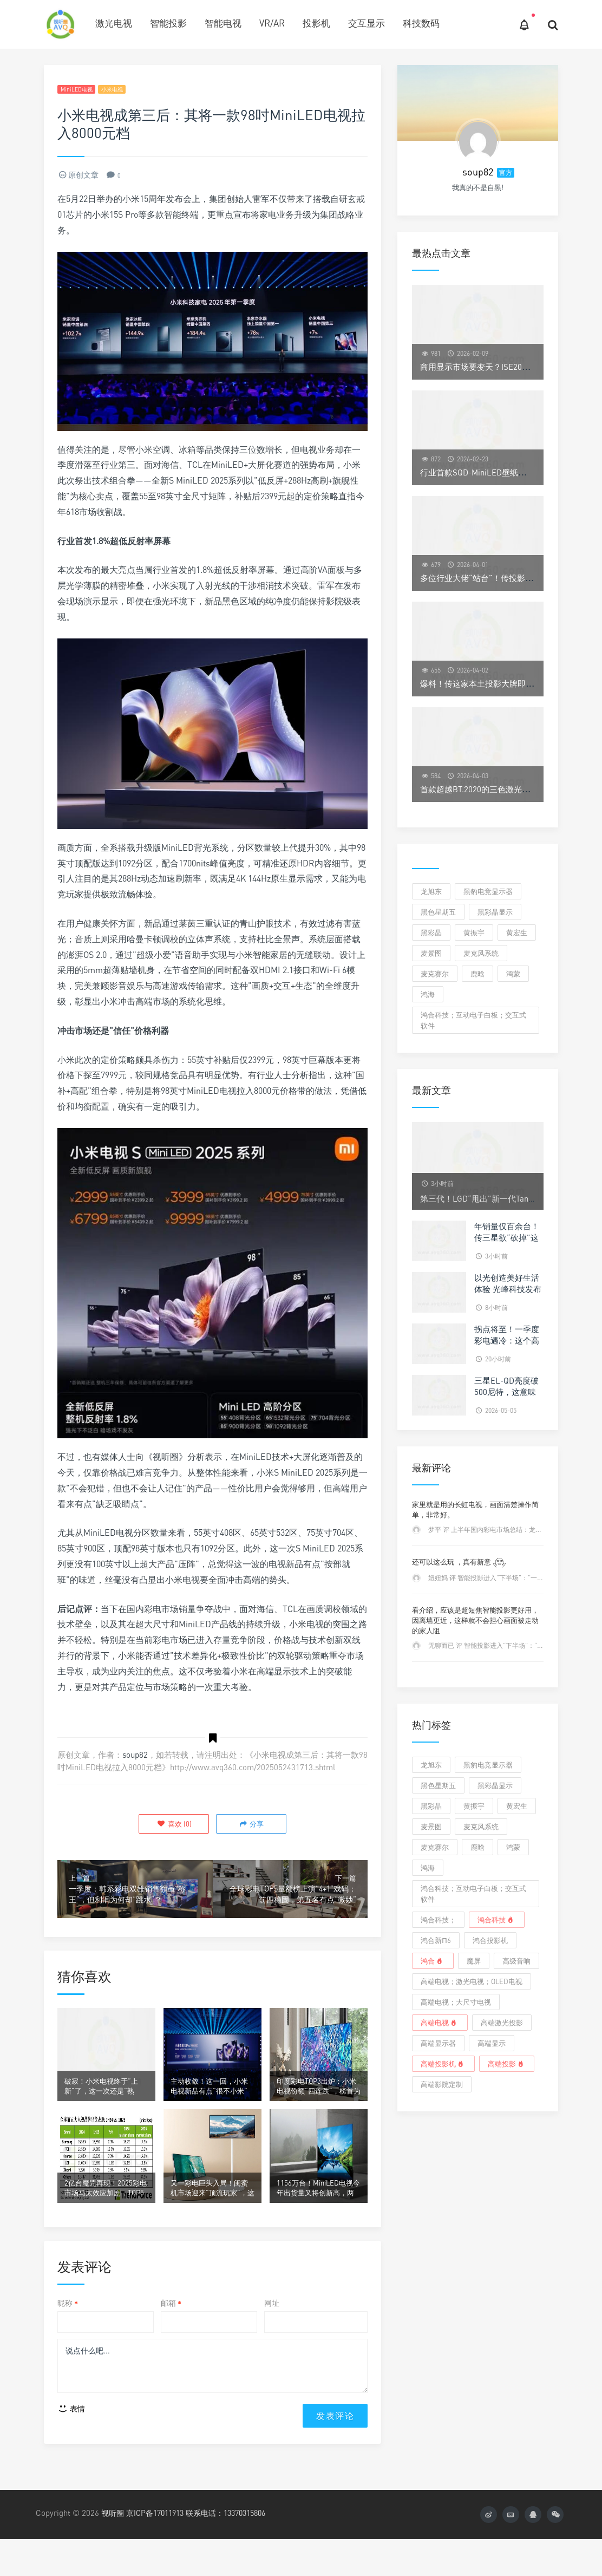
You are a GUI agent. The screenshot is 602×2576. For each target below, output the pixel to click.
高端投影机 (443, 2063)
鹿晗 (477, 973)
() (175, 1824)
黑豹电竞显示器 (488, 891)
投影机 (316, 23)
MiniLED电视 (81, 90)
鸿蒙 (513, 973)
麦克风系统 (481, 953)
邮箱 (171, 2329)
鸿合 (432, 1961)
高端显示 (491, 2043)
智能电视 (223, 23)
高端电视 (440, 2022)
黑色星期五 (438, 912)
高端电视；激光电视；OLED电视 (471, 1981)
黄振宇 (474, 932)
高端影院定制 (442, 2084)
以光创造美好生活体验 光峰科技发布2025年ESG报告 (507, 1289)
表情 (71, 2440)
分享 (250, 1824)
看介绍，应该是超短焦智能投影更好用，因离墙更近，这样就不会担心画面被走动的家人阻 (475, 1620)
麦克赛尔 (435, 973)
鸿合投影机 (490, 1940)
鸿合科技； (438, 1919)
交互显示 (366, 23)
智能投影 (168, 23)
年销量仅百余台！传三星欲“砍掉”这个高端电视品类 (506, 1237)
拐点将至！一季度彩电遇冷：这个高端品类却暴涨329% (508, 1340)
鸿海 (428, 994)
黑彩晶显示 (495, 912)
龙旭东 (431, 891)
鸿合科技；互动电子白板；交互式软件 (473, 1020)
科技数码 (421, 23)
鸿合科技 (496, 1919)
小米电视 (127, 90)
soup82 (135, 1757)
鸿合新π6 (435, 1940)
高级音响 (516, 1961)
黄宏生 (516, 932)
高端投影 (507, 2063)
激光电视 (113, 23)
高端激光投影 (502, 2022)
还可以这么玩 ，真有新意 (459, 1561)
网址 (271, 2329)
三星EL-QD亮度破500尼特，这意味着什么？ (506, 1391)
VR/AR (272, 23)
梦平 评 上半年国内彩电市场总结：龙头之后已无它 (501, 1529)
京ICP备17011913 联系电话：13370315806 (205, 2544)
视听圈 (113, 2544)
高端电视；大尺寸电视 (456, 2002)
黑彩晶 (431, 932)
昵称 (67, 2329)
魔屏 (474, 1961)
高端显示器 (438, 2043)
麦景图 (431, 953)
